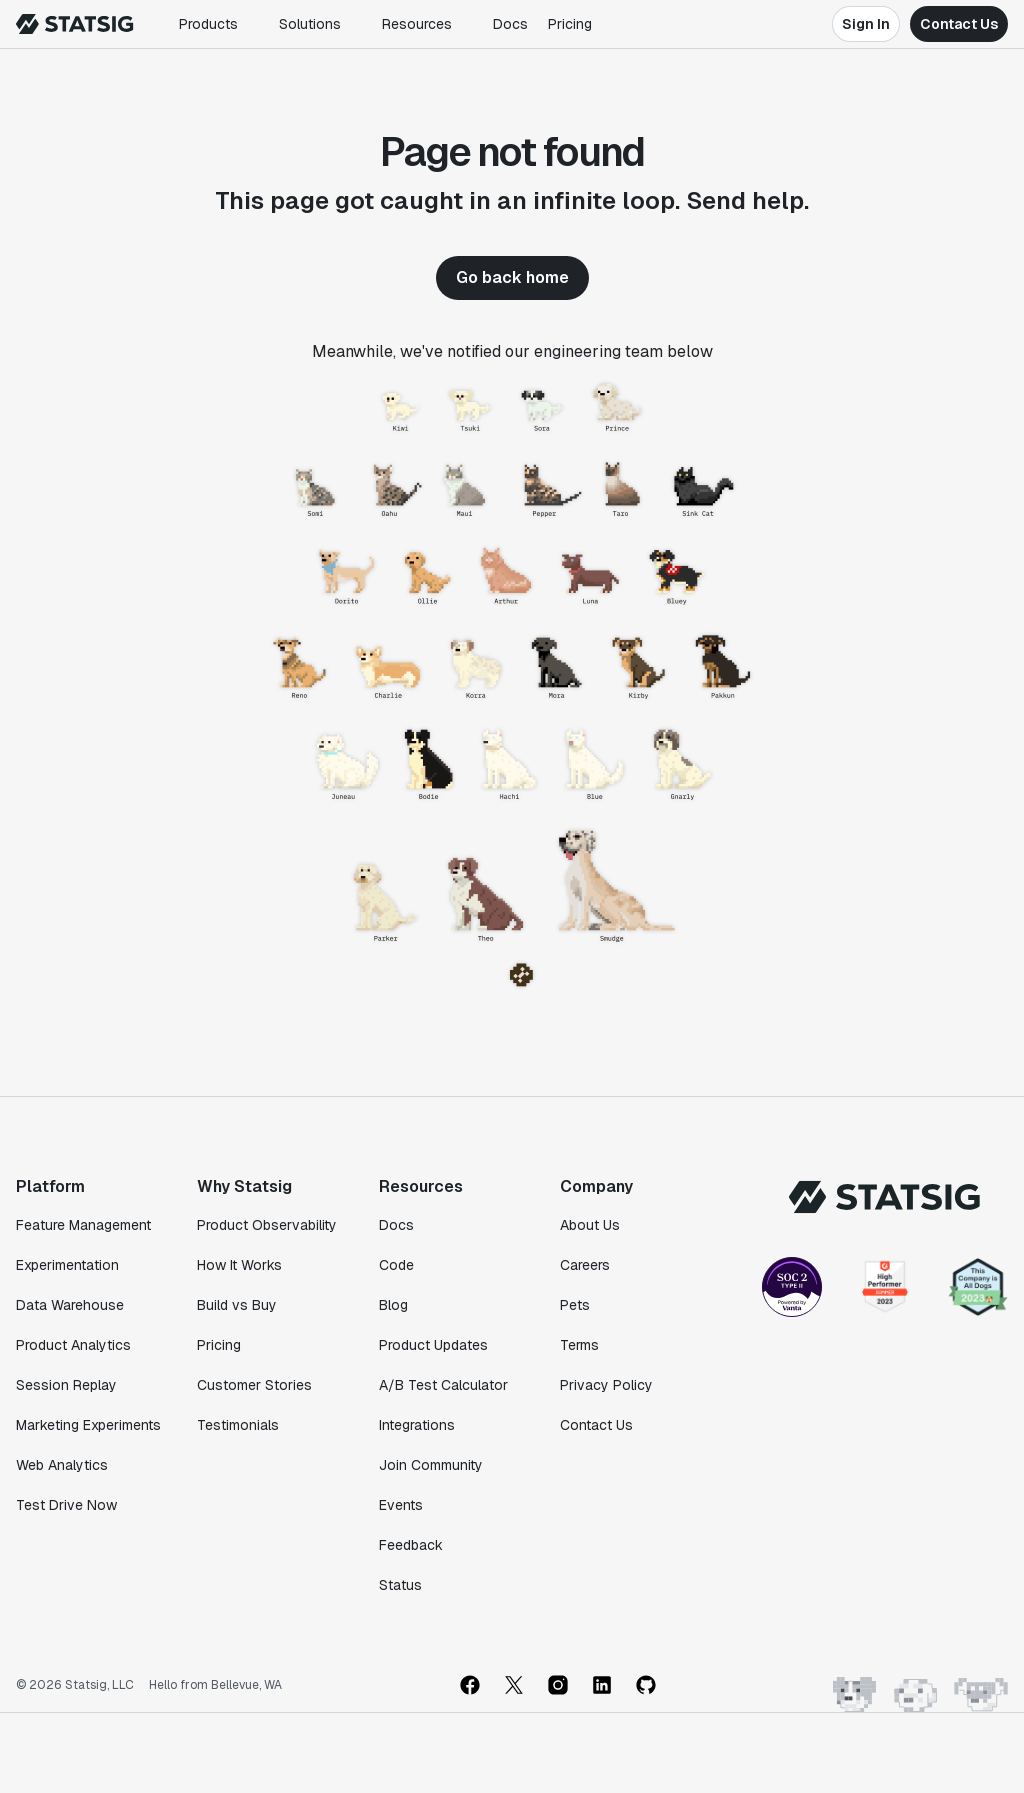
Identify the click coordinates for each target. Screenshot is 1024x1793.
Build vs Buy (237, 1305)
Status (400, 1585)
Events (401, 1505)
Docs (510, 24)
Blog (393, 1305)
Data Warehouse (70, 1305)
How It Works (239, 1265)
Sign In (866, 24)
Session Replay (66, 1385)
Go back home (512, 277)
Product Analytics (73, 1345)
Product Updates (433, 1345)
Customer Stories (254, 1385)
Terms (579, 1345)
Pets (575, 1305)
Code (396, 1265)
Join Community (431, 1465)
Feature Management (83, 1225)
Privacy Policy (606, 1385)
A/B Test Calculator (443, 1385)
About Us (590, 1225)
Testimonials (238, 1425)
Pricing (570, 24)
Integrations (417, 1425)
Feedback (411, 1545)
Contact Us (959, 24)
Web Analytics (62, 1465)
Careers (585, 1265)
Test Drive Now (66, 1505)
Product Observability (267, 1225)
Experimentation (67, 1265)
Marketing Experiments (88, 1425)
